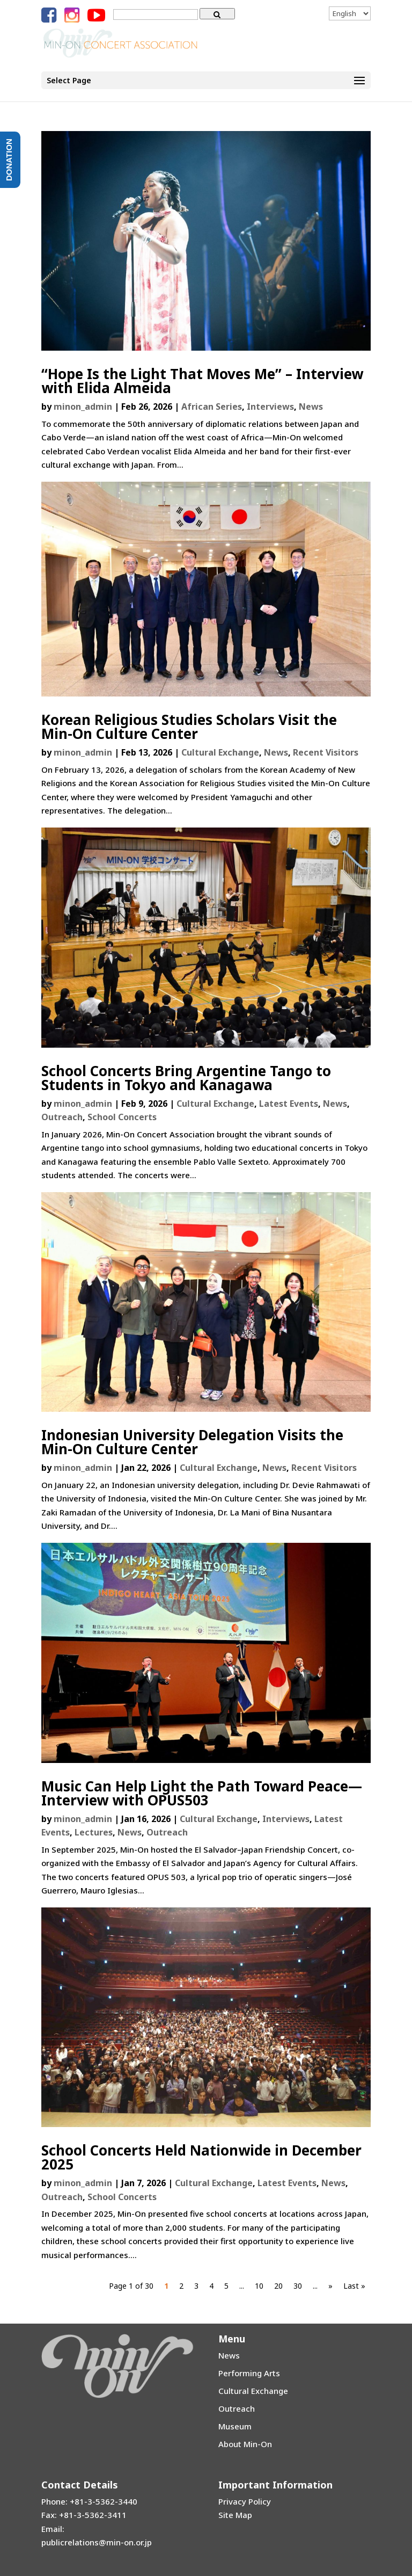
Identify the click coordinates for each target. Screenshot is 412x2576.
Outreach (62, 1117)
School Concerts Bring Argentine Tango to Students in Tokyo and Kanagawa (186, 1077)
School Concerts (122, 1117)
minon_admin (83, 406)
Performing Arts (249, 2373)
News (311, 406)
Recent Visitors (325, 752)
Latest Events (288, 1103)
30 (297, 2286)
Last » (354, 2286)
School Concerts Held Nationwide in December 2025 (201, 2157)
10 (259, 2286)
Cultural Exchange (220, 752)
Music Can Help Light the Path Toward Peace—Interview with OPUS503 (201, 1793)
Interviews (270, 406)
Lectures (94, 1832)
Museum (235, 2426)
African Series (211, 406)
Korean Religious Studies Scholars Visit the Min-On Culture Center (189, 726)
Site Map (235, 2514)
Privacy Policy (244, 2501)
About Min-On (245, 2444)
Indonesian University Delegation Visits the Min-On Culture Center (192, 1441)
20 (278, 2286)
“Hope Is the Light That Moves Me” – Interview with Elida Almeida (202, 380)
